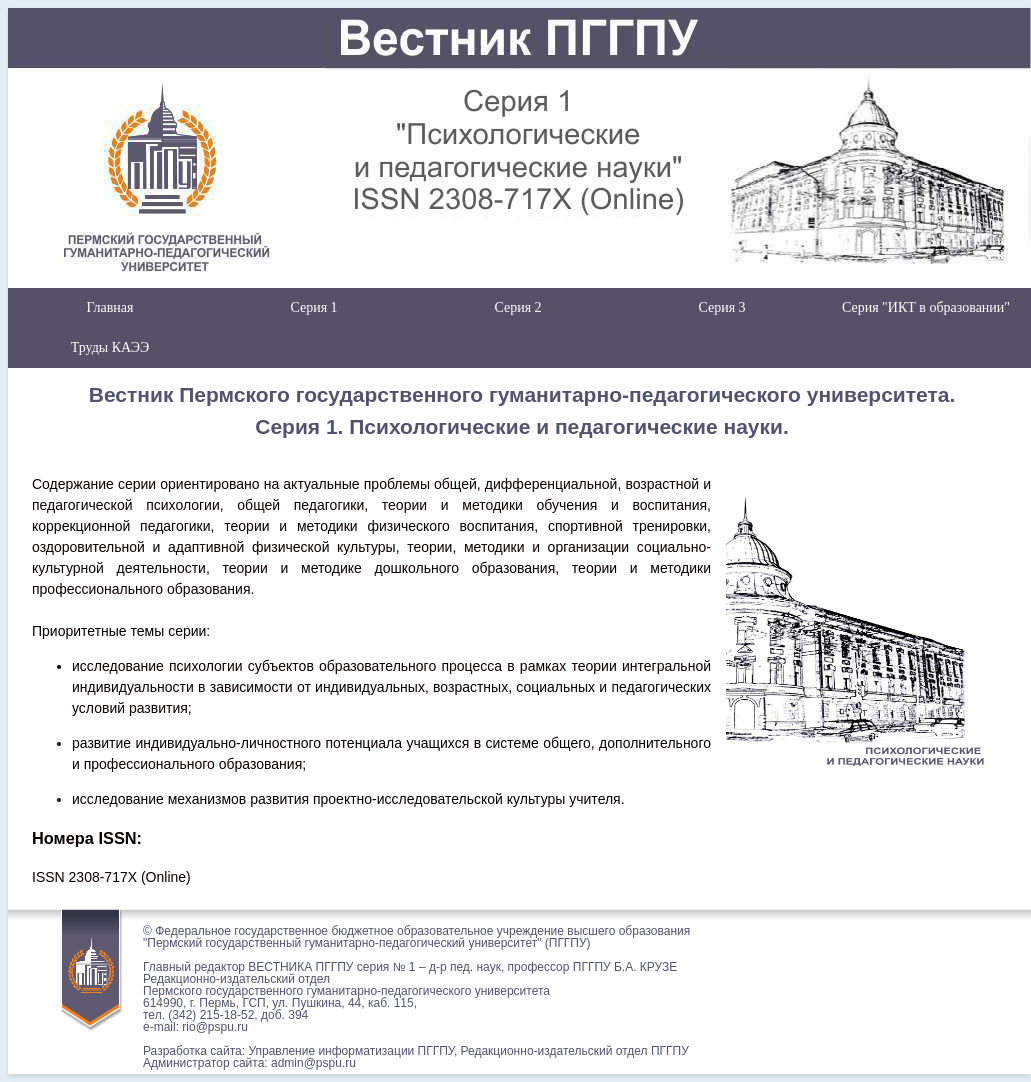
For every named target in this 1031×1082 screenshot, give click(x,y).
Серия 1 (313, 307)
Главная (110, 307)
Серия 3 (721, 307)
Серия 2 (517, 307)
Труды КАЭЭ (110, 347)
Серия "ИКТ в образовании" (926, 307)
